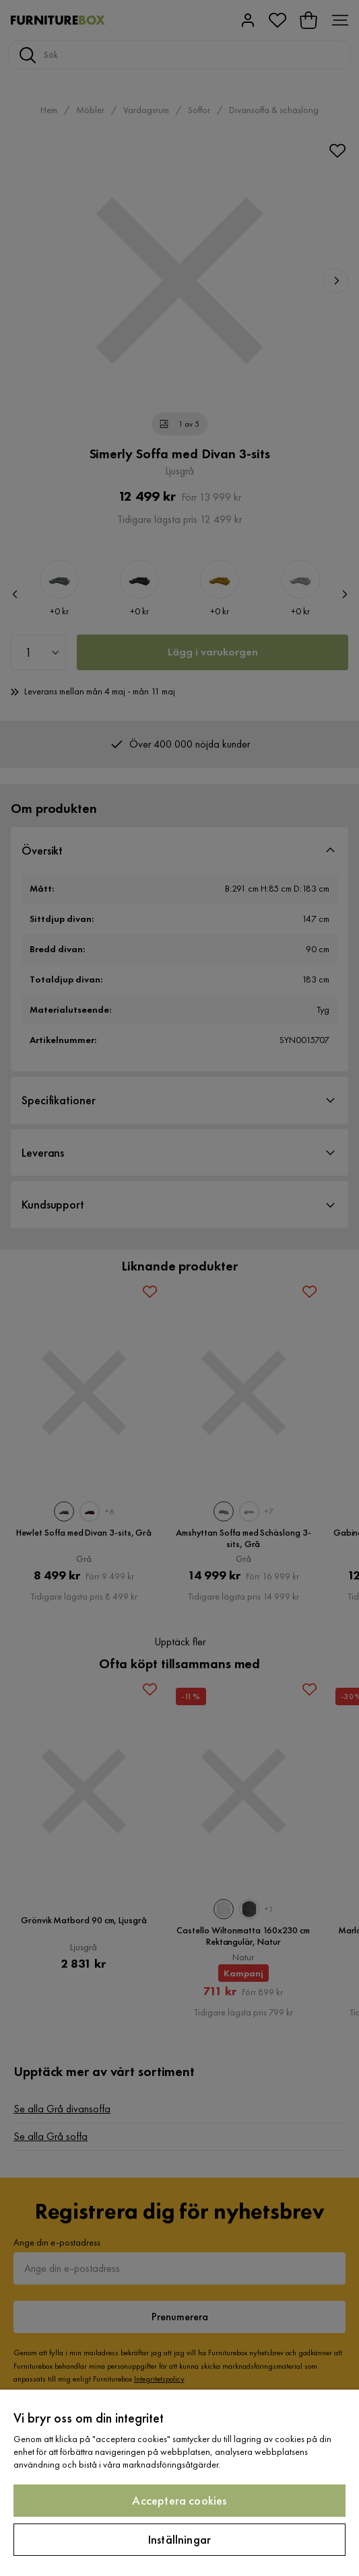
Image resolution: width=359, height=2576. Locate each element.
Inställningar (179, 2539)
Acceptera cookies (179, 2500)
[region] (179, 2483)
